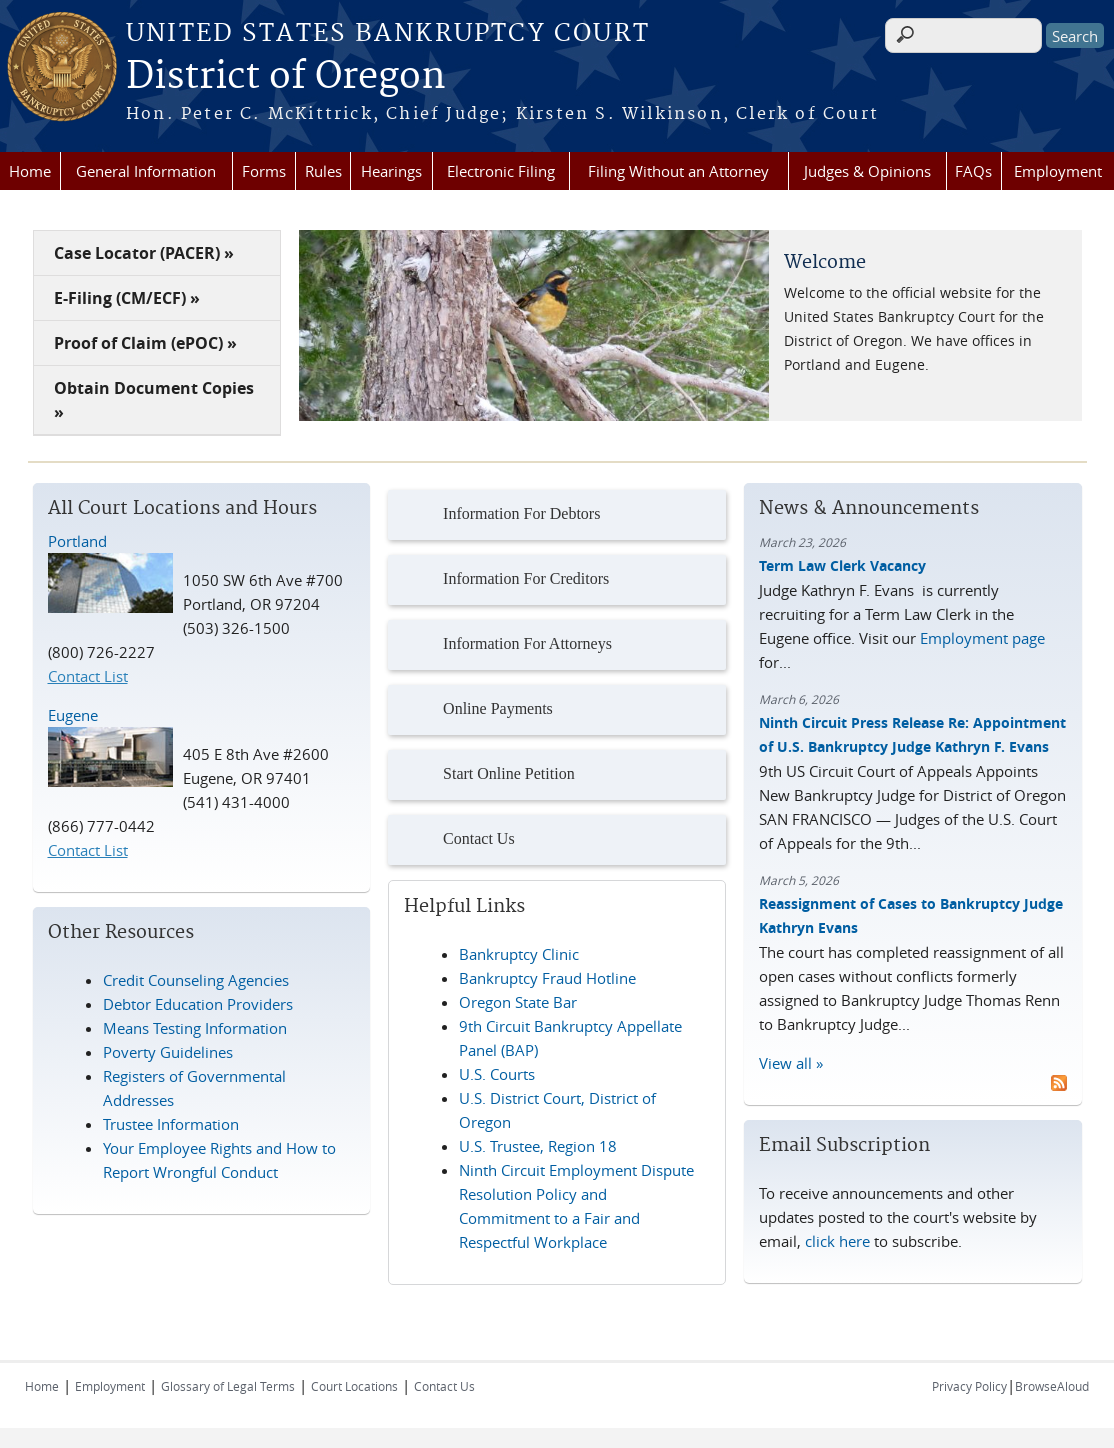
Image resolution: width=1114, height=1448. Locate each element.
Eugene (73, 715)
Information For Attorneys (505, 645)
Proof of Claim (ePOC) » (145, 343)
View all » (791, 1063)
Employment (1058, 171)
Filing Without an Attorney (678, 171)
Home (30, 171)
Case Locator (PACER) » (144, 253)
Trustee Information (171, 1124)
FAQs (973, 171)
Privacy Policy (969, 1386)
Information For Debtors (499, 515)
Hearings (391, 171)
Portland (77, 541)
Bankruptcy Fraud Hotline (547, 978)
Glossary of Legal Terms (228, 1386)
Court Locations (354, 1386)
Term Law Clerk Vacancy (842, 565)
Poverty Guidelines (168, 1052)
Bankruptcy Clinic (519, 954)
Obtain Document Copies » (154, 400)
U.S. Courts (497, 1074)
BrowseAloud (1052, 1386)
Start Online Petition (486, 775)
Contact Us (456, 840)
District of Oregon (286, 77)
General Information (146, 171)
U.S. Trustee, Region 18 (538, 1146)
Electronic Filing (501, 171)
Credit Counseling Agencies (196, 980)
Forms (264, 171)
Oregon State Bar (518, 1002)
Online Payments (475, 710)
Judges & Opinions (867, 171)
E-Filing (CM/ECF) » (127, 298)
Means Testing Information (195, 1028)
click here (837, 1241)
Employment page (982, 638)
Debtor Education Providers (198, 1004)
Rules (323, 171)
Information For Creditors (503, 580)
